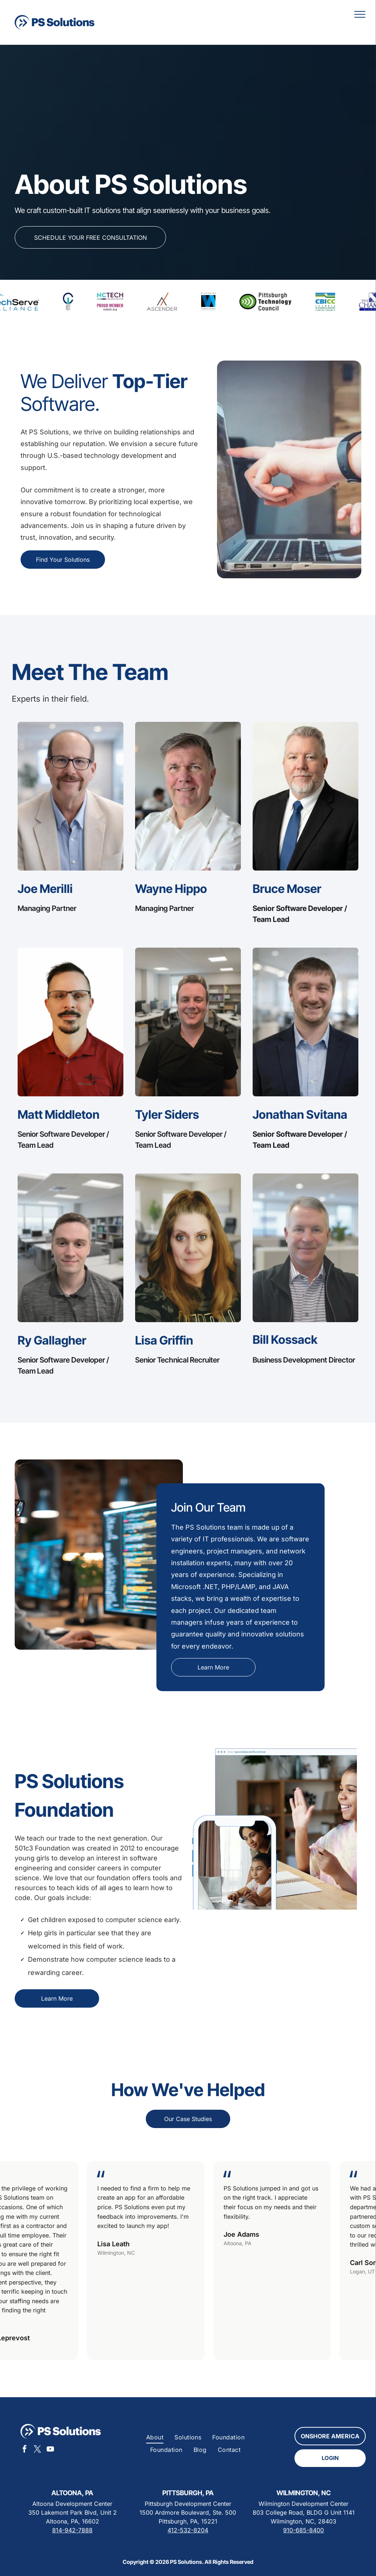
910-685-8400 (303, 2530)
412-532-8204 (187, 2530)
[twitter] (37, 2449)
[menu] (359, 14)
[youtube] (50, 2449)
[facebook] (24, 2449)
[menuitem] (155, 2437)
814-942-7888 (72, 2530)
